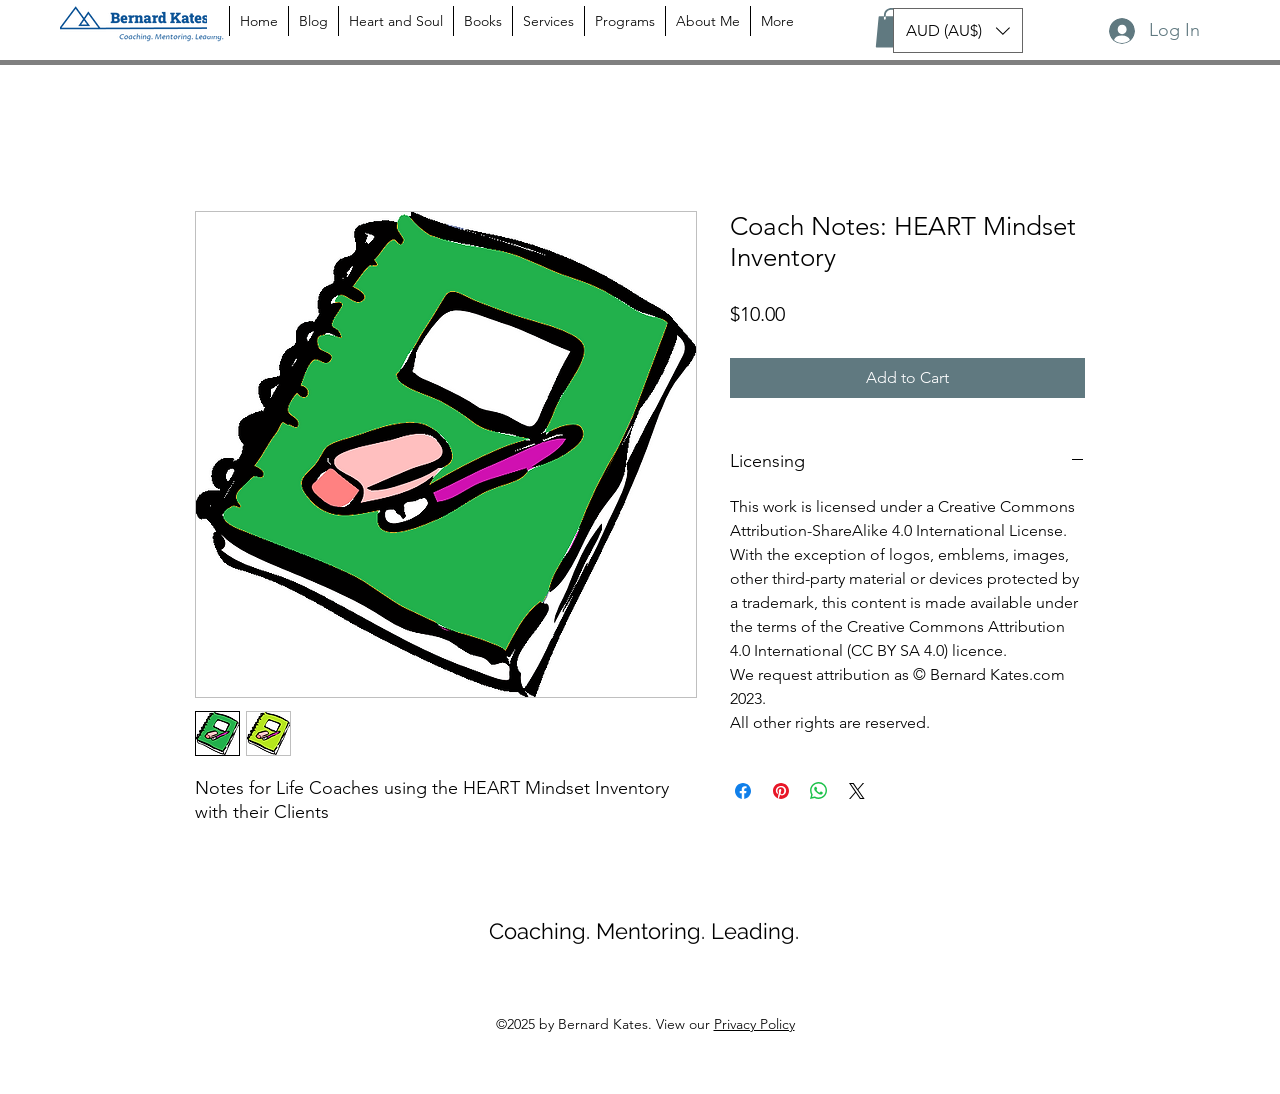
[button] (891, 27)
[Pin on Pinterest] (781, 791)
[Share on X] (857, 791)
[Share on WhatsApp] (819, 791)
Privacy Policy (754, 1024)
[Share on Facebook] (743, 791)
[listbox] (958, 30)
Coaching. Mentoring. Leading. (644, 931)
